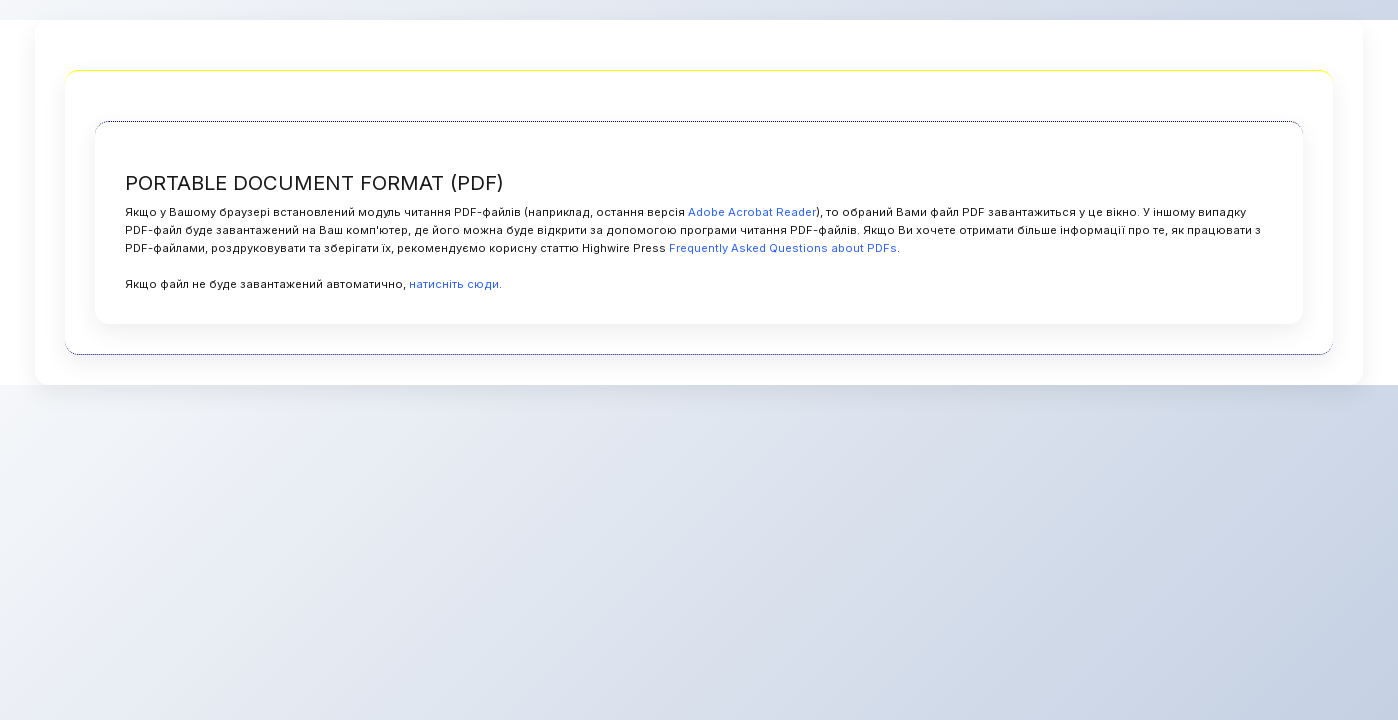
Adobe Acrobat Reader (752, 212)
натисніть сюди (454, 284)
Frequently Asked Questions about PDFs (783, 248)
